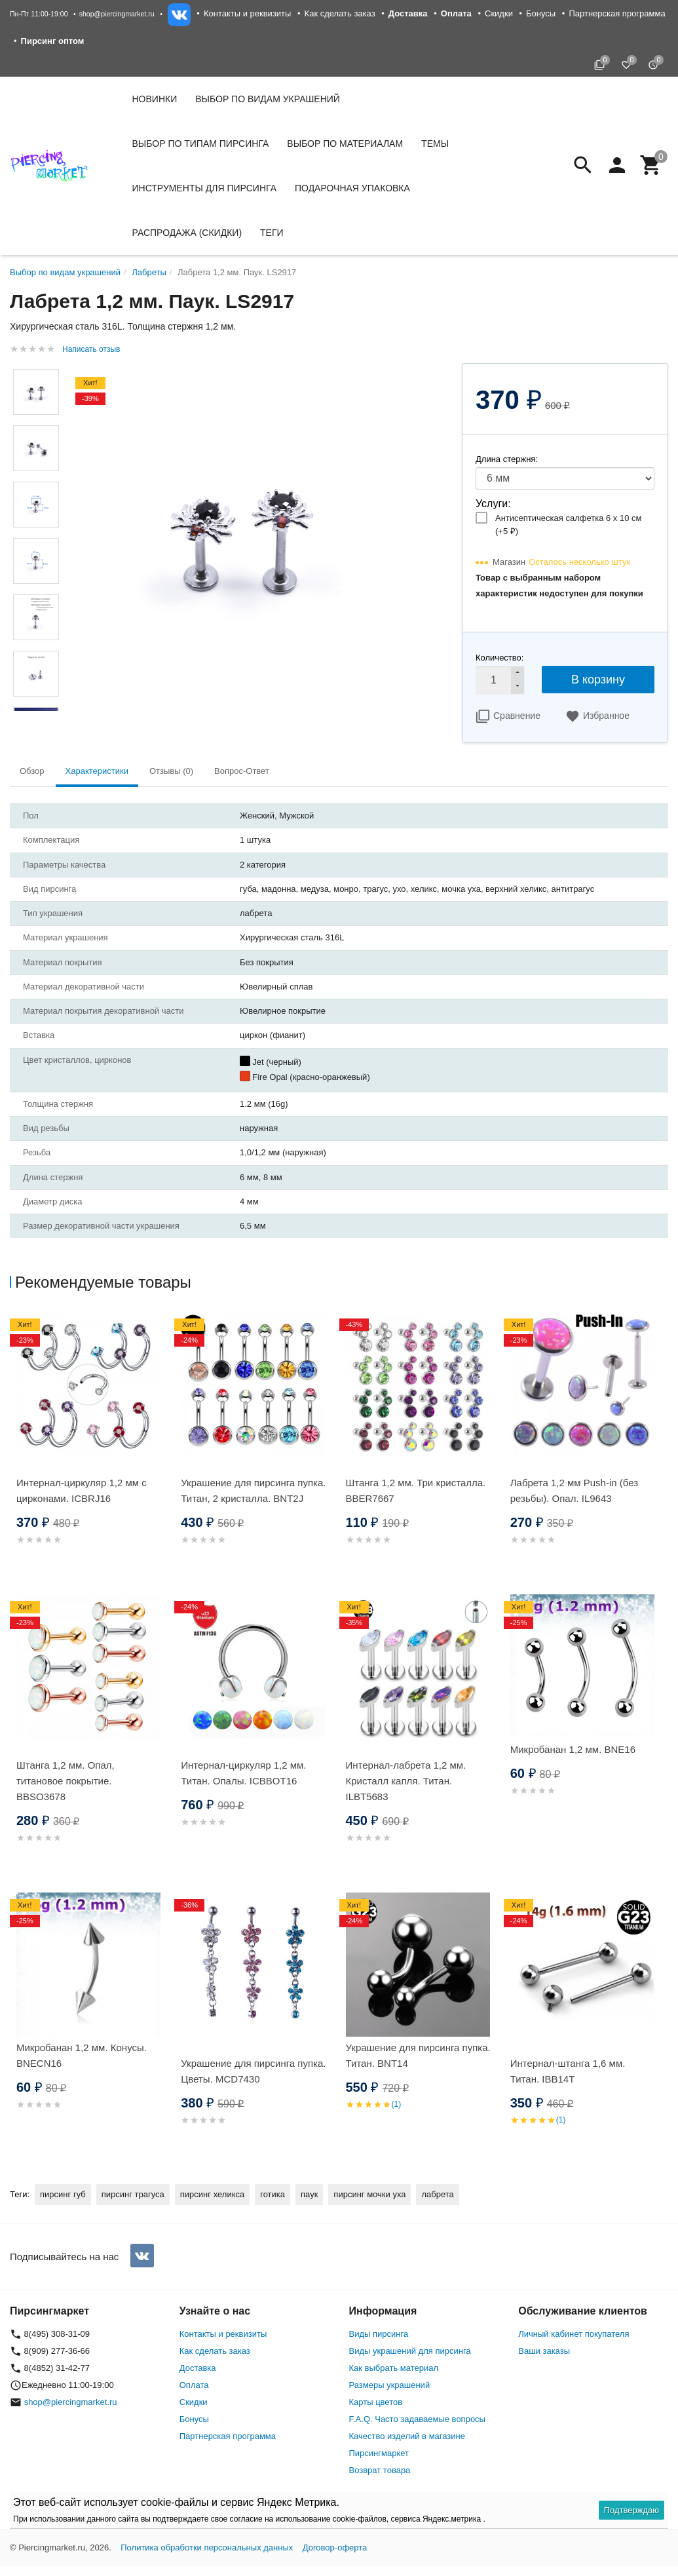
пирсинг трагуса (133, 2194)
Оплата (194, 2385)
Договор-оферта (335, 2547)
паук (309, 2194)
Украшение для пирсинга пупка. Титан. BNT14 (418, 2055)
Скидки (499, 13)
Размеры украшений (389, 2385)
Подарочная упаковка (352, 188)
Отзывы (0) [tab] (171, 771)
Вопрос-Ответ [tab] (241, 771)
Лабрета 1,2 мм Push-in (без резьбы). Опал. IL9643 (574, 1490)
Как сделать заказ (340, 13)
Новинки (155, 99)
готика (272, 2194)
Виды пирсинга (379, 2334)
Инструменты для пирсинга (204, 188)
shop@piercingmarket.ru (117, 14)
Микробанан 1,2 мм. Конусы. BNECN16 (81, 2055)
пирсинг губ (63, 2194)
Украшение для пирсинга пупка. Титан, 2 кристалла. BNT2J (253, 1490)
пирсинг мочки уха (369, 2194)
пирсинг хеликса (212, 2194)
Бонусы (541, 13)
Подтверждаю (631, 2510)
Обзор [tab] (32, 771)
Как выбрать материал (394, 2368)
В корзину (598, 679)
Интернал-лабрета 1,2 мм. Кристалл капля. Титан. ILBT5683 (406, 1780)
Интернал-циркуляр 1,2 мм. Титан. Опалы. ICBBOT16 (243, 1772)
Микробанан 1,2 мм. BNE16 (572, 1749)
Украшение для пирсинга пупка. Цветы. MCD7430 (253, 2071)
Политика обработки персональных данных (207, 2547)
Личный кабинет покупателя (573, 2334)
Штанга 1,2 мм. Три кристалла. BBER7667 (416, 1490)
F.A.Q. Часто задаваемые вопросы (417, 2419)
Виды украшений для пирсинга (410, 2351)
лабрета (437, 2194)
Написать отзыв (91, 349)
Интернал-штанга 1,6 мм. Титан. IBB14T (568, 2071)
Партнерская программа (617, 13)
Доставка (197, 2368)
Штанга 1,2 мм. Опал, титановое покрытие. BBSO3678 (65, 1780)
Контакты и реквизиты (247, 13)
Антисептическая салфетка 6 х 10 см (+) (568, 524)
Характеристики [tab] (97, 771)
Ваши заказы (544, 2351)
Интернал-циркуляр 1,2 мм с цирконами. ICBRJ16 (81, 1490)
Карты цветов (376, 2402)
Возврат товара (380, 2470)
